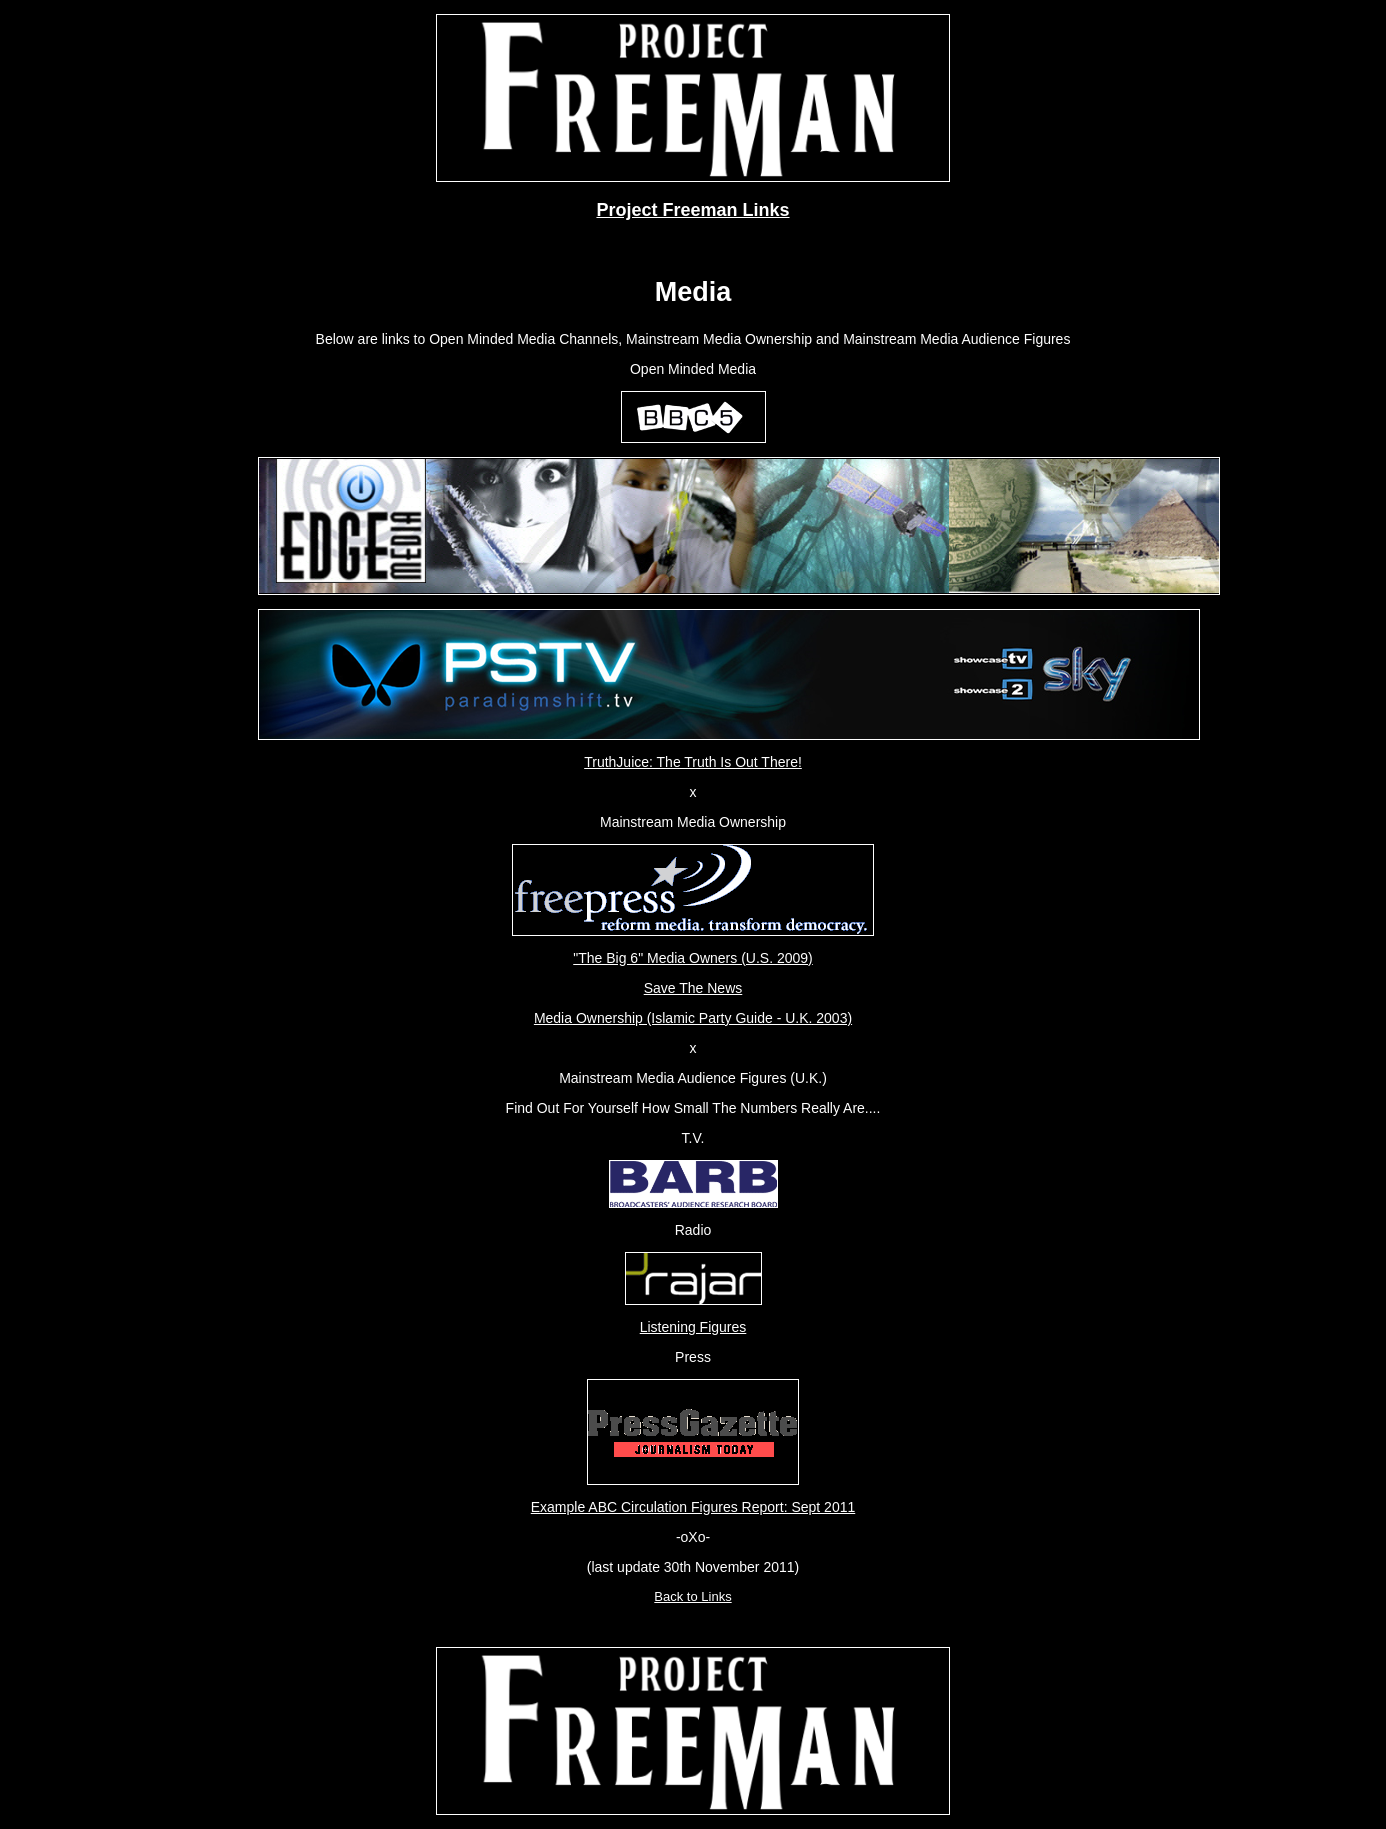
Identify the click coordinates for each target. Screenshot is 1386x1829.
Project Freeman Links (692, 210)
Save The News (693, 988)
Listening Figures (693, 1327)
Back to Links (692, 1596)
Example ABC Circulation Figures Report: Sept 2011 (693, 1507)
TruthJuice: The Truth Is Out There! (693, 762)
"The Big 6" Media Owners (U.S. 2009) (692, 958)
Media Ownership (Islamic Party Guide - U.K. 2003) (693, 1018)
